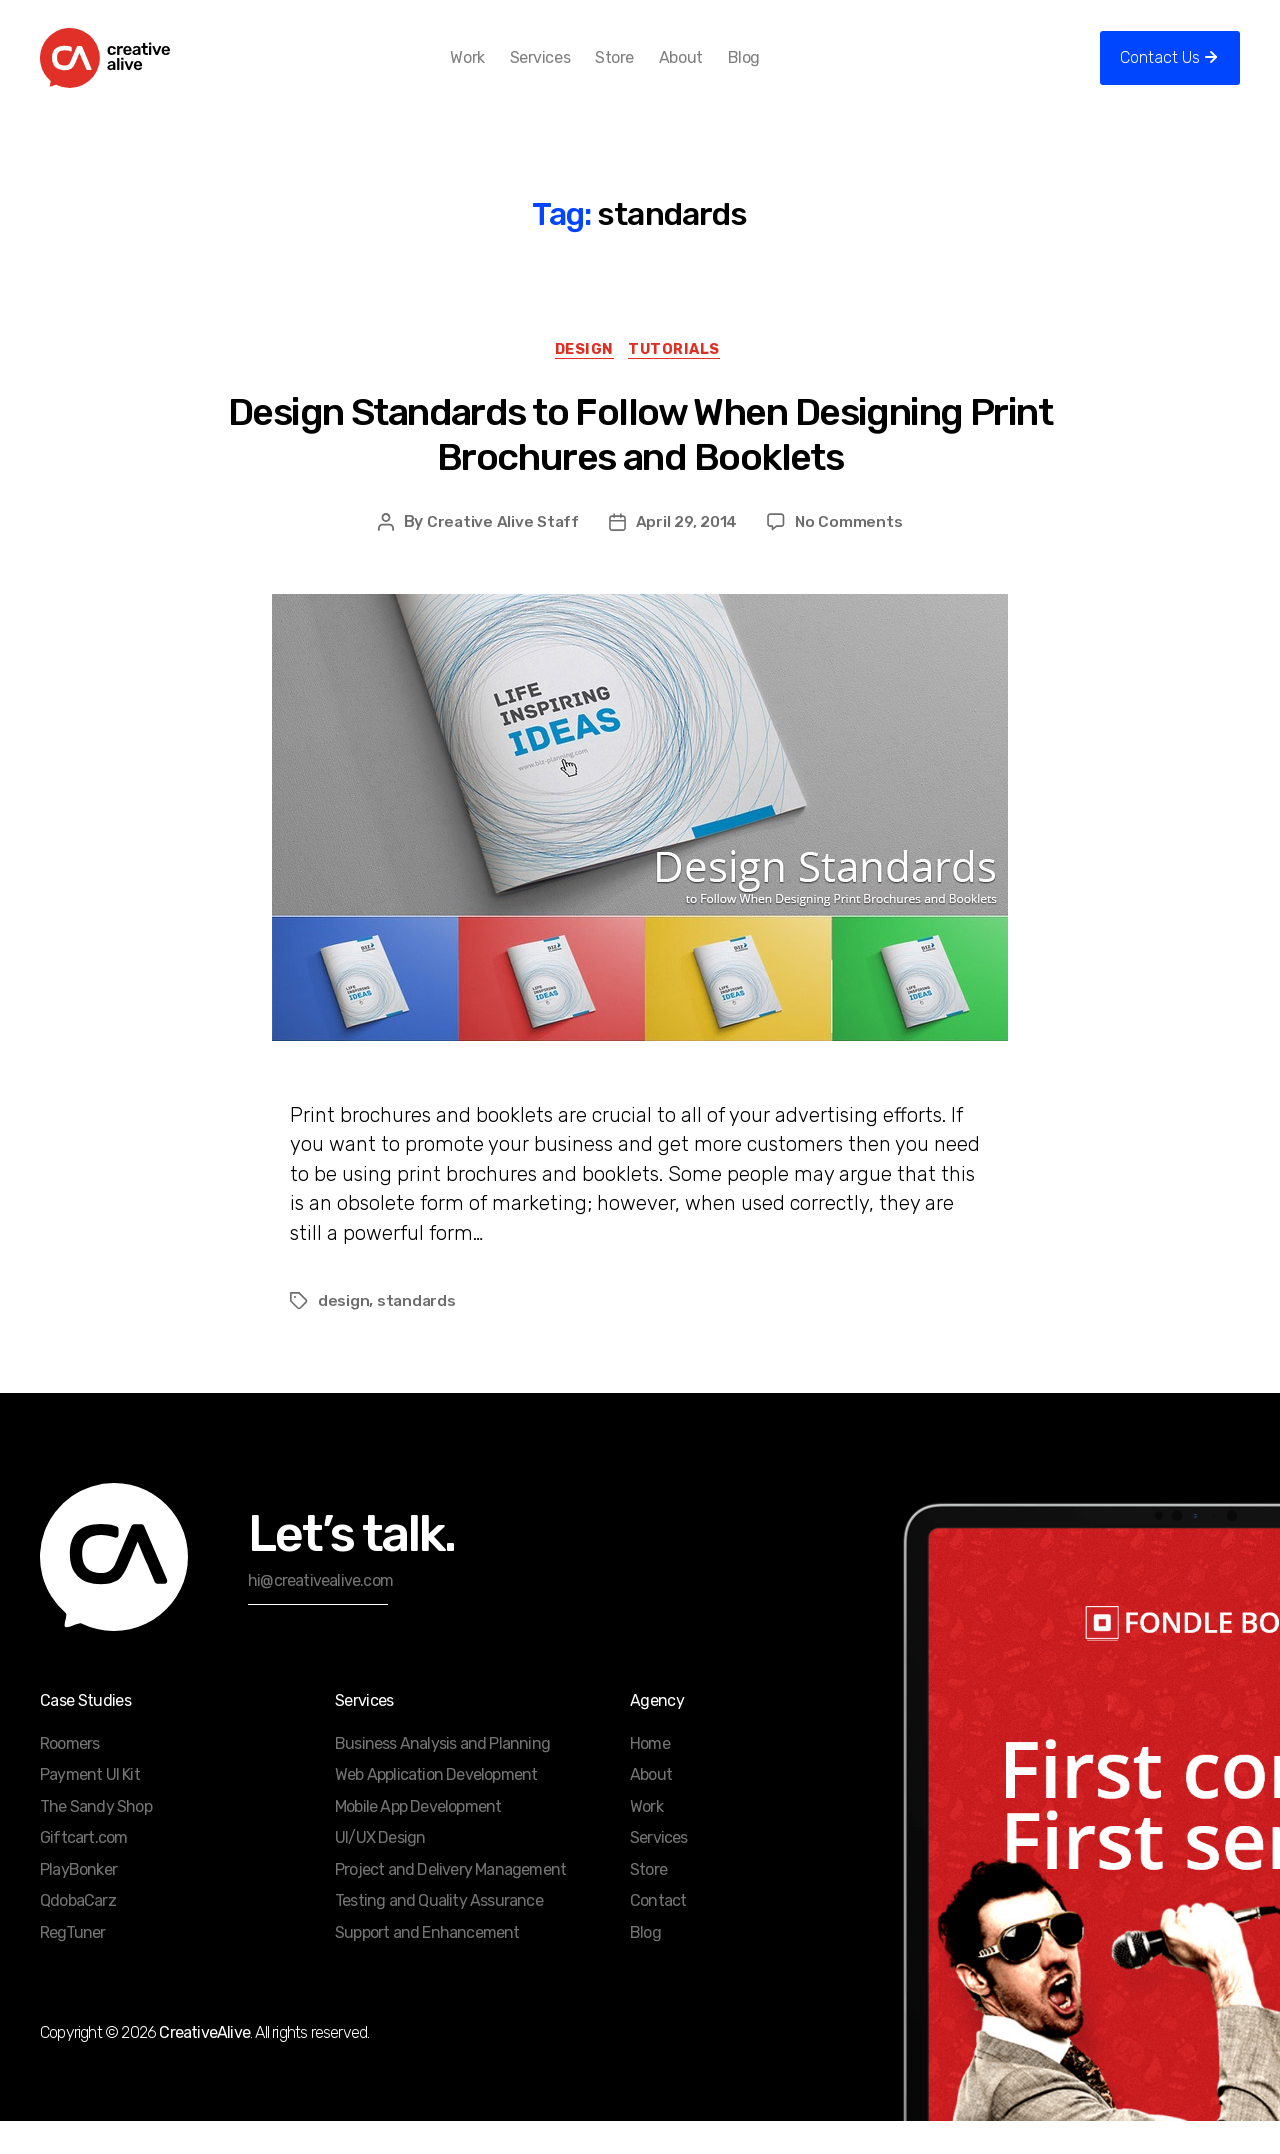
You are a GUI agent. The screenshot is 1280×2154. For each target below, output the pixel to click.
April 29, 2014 (687, 554)
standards (417, 1333)
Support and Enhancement (427, 1965)
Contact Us (1160, 72)
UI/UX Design (380, 1870)
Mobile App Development (418, 1839)
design (343, 1333)
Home (650, 1776)
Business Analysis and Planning (442, 1776)
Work (500, 72)
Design (582, 381)
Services (572, 72)
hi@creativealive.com (320, 1613)
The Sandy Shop (96, 1839)
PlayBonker (78, 1902)
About (713, 72)
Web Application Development (436, 1807)
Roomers (69, 1776)
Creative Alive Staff (502, 554)
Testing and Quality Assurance (439, 1933)
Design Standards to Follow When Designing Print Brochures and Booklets (640, 467)
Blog (776, 72)
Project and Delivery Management (450, 1902)
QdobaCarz (78, 1933)
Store (647, 72)
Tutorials (681, 381)
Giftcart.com (83, 1870)
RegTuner (73, 1965)
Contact (658, 1933)
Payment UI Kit (90, 1807)
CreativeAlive (204, 2065)
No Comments (851, 554)
